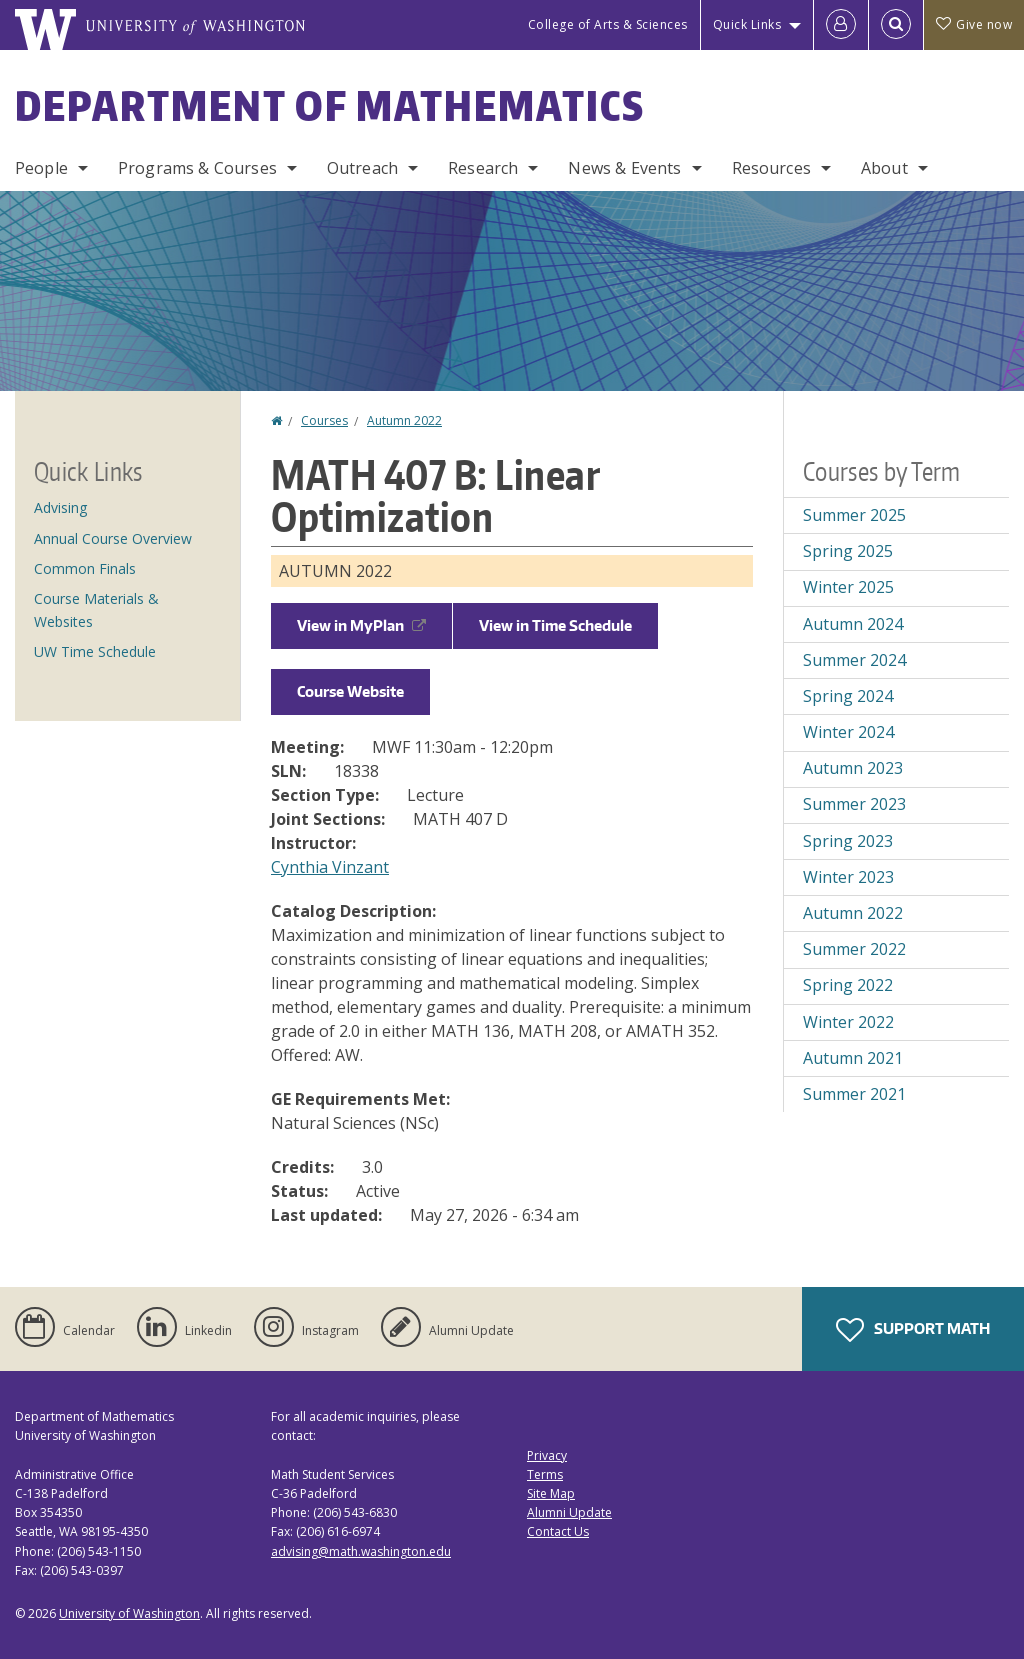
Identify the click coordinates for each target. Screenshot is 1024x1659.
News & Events (624, 168)
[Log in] (841, 25)
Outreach (362, 168)
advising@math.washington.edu (361, 1551)
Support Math (913, 1330)
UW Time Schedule (95, 651)
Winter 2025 (848, 587)
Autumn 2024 (853, 624)
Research (483, 168)
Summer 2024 (854, 660)
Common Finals (85, 568)
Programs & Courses (197, 168)
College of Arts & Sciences (608, 24)
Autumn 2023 (853, 768)
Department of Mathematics (330, 106)
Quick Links (747, 24)
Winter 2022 (848, 1022)
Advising (60, 507)
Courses (324, 420)
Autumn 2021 (853, 1058)
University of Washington (129, 1613)
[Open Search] (896, 25)
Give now (974, 24)
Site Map (551, 1493)
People (41, 168)
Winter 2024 (848, 732)
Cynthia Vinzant (330, 867)
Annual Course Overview (113, 538)
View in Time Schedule (555, 625)
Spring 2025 (848, 551)
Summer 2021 (854, 1094)
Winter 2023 (848, 877)
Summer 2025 (854, 515)
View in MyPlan (361, 625)
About (884, 168)
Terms (545, 1474)
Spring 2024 (848, 696)
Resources (771, 168)
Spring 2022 (848, 985)
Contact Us (558, 1531)
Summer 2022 (854, 949)
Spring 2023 (848, 841)
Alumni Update (569, 1512)
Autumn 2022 (404, 420)
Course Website (350, 691)
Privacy (547, 1455)
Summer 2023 (854, 804)
